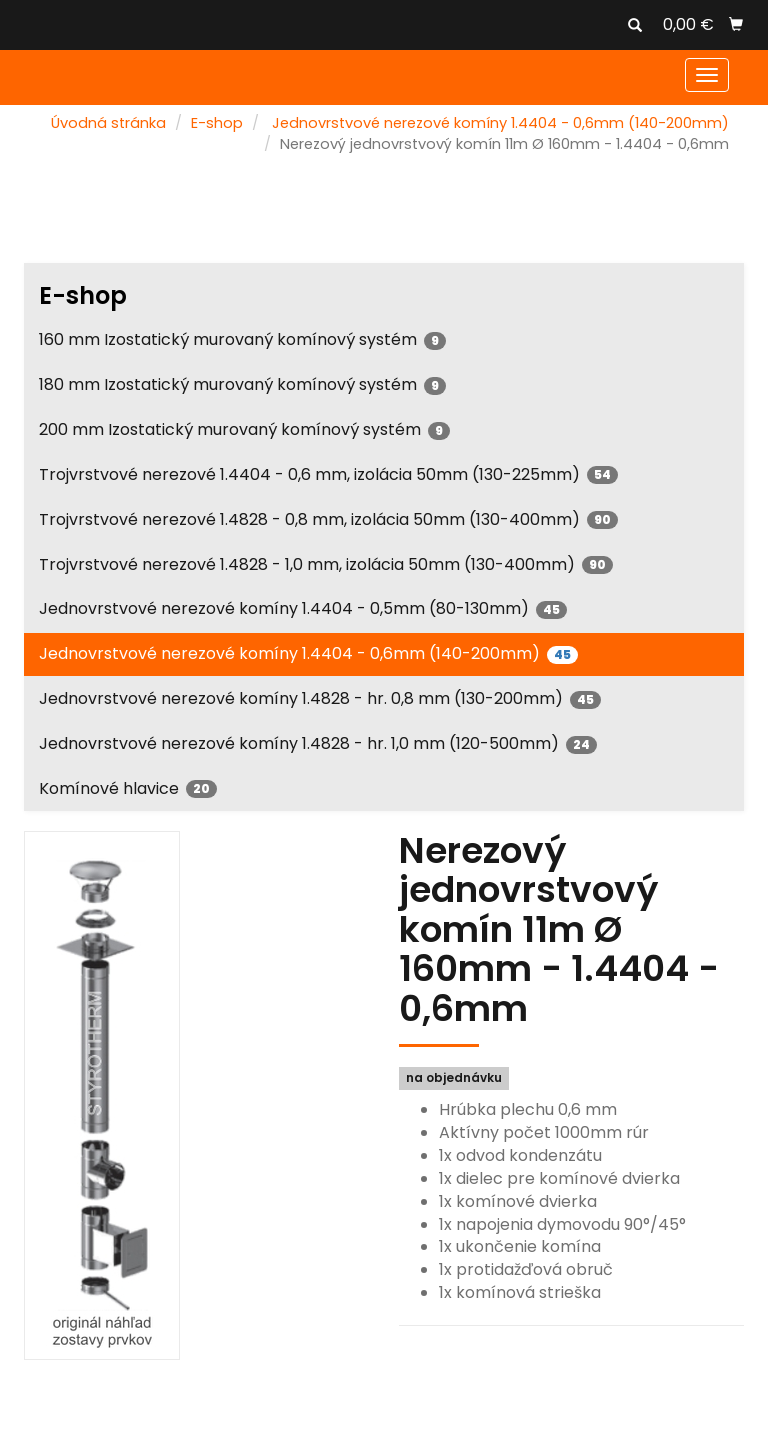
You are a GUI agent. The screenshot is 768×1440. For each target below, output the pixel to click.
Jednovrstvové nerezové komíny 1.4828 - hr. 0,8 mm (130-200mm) (320, 698)
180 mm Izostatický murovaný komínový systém (242, 384)
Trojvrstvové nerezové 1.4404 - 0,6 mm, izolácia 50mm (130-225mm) (328, 474)
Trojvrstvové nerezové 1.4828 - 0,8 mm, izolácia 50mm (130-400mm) (328, 519)
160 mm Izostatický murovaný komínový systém (242, 339)
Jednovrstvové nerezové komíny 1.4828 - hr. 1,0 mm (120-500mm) (318, 743)
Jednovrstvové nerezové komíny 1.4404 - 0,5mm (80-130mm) (303, 608)
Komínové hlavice (128, 788)
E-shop (217, 123)
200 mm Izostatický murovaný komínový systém (244, 429)
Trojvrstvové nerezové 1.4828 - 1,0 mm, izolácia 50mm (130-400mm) (326, 564)
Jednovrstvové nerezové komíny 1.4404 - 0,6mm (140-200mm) (500, 123)
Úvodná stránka (108, 123)
